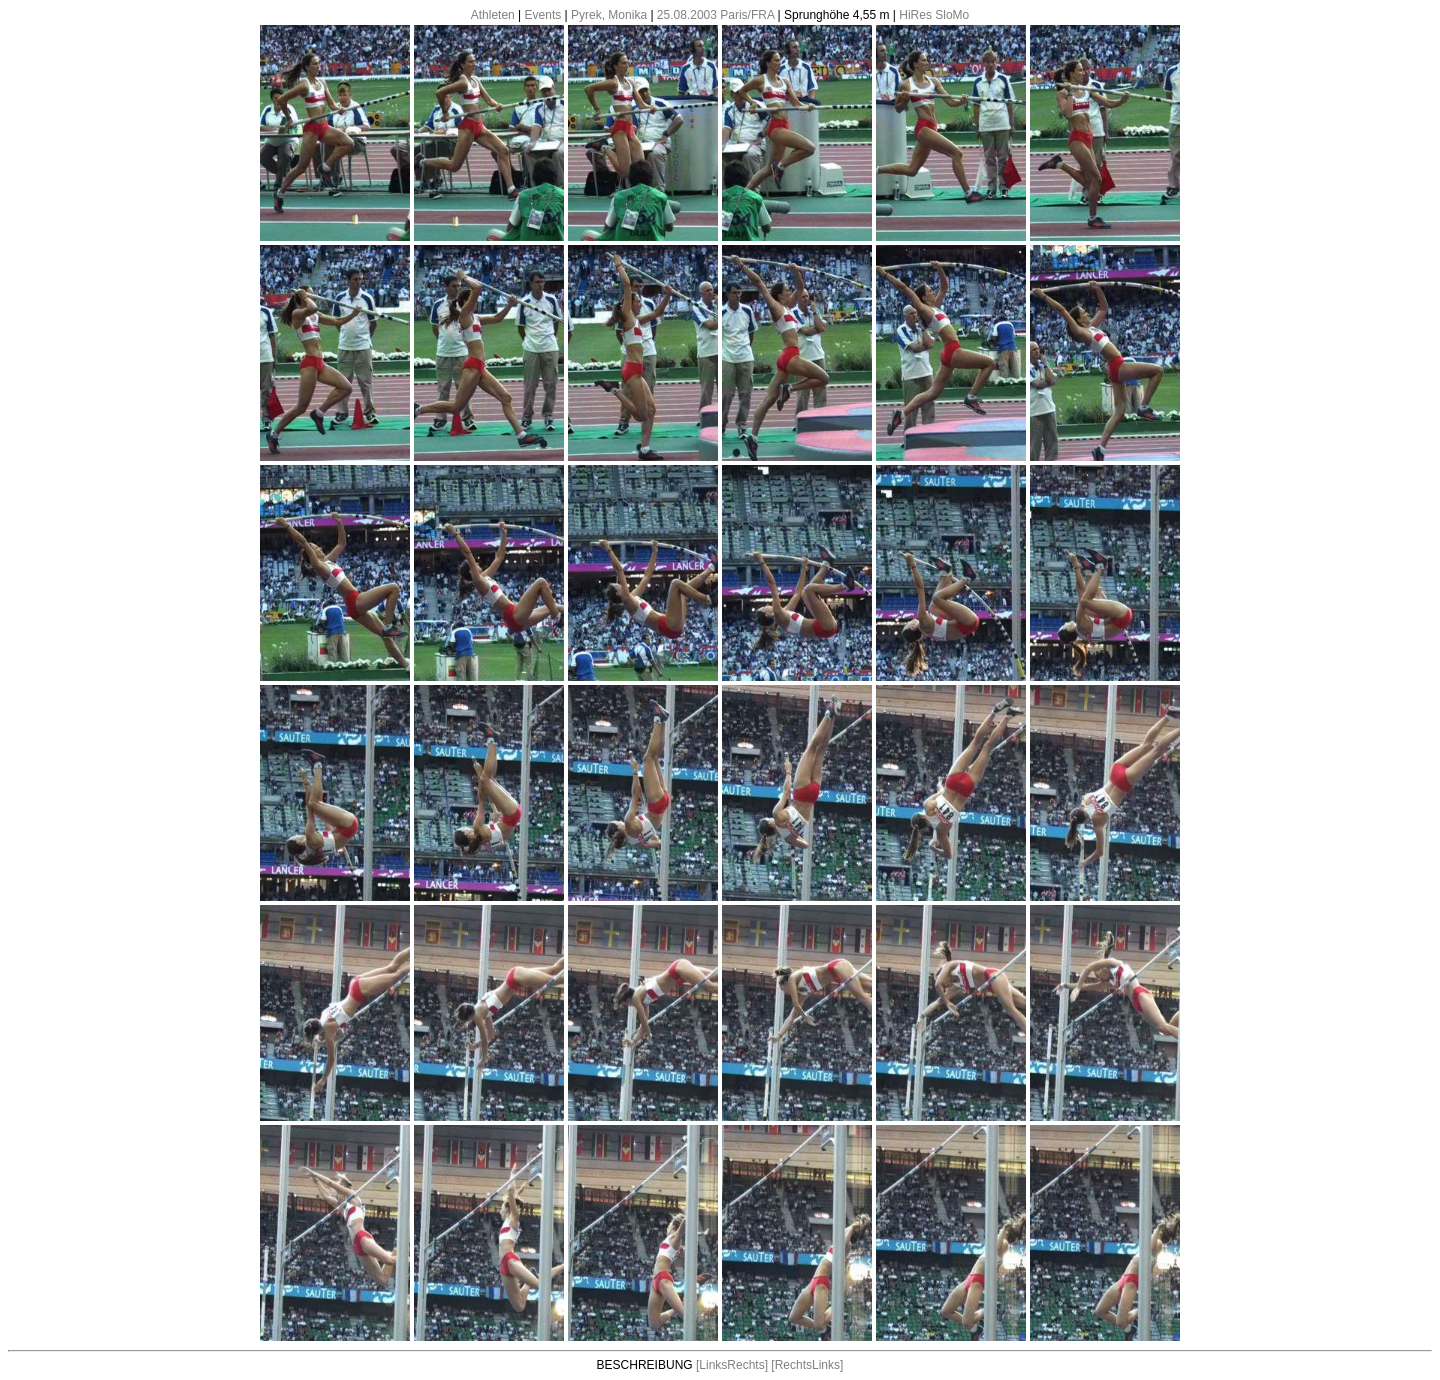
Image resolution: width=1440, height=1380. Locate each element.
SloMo (952, 15)
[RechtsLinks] (807, 1365)
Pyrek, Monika (609, 15)
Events (543, 15)
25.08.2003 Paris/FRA (715, 15)
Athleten (493, 15)
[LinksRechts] (732, 1365)
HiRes (915, 15)
